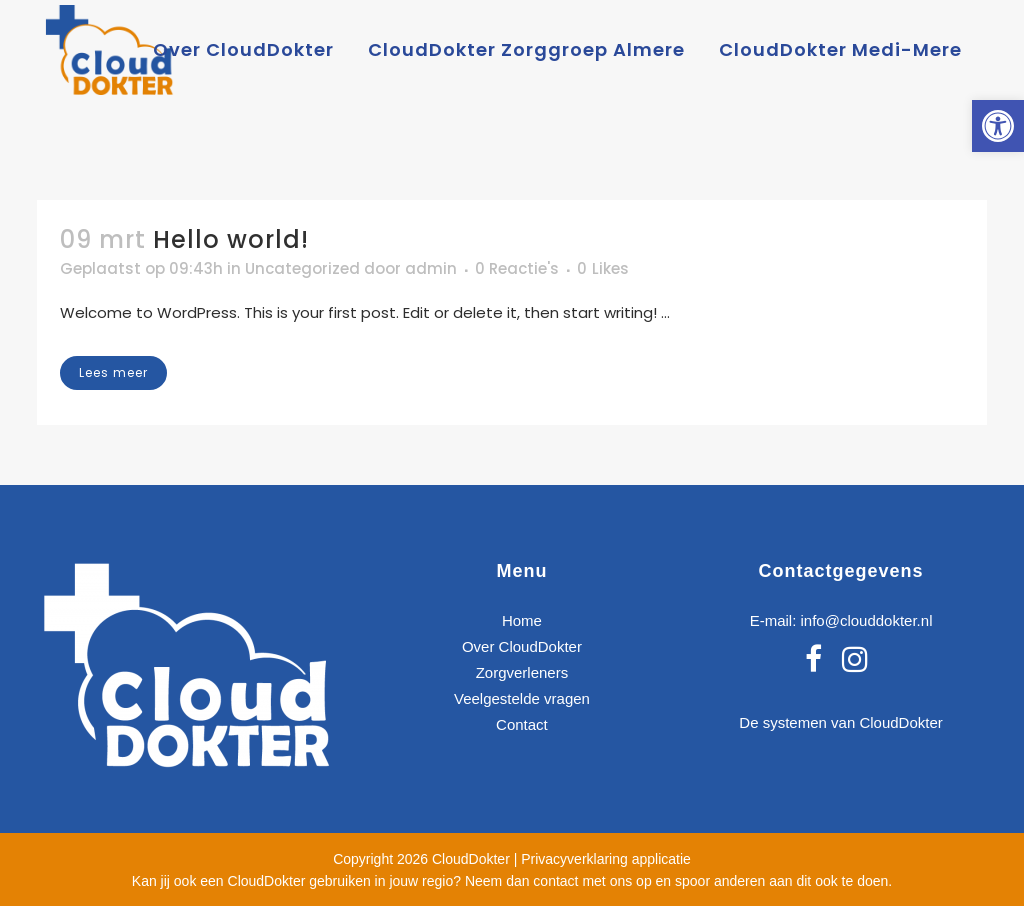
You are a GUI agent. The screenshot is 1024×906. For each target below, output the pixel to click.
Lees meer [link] (113, 372)
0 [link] (603, 269)
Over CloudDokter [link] (522, 646)
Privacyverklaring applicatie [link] (606, 859)
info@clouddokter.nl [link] (866, 620)
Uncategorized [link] (302, 268)
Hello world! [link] (231, 239)
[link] (998, 126)
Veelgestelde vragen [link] (522, 698)
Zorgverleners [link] (522, 672)
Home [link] (522, 620)
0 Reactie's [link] (517, 268)
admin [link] (431, 268)
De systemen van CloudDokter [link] (840, 722)
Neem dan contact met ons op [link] (558, 881)
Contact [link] (522, 724)
